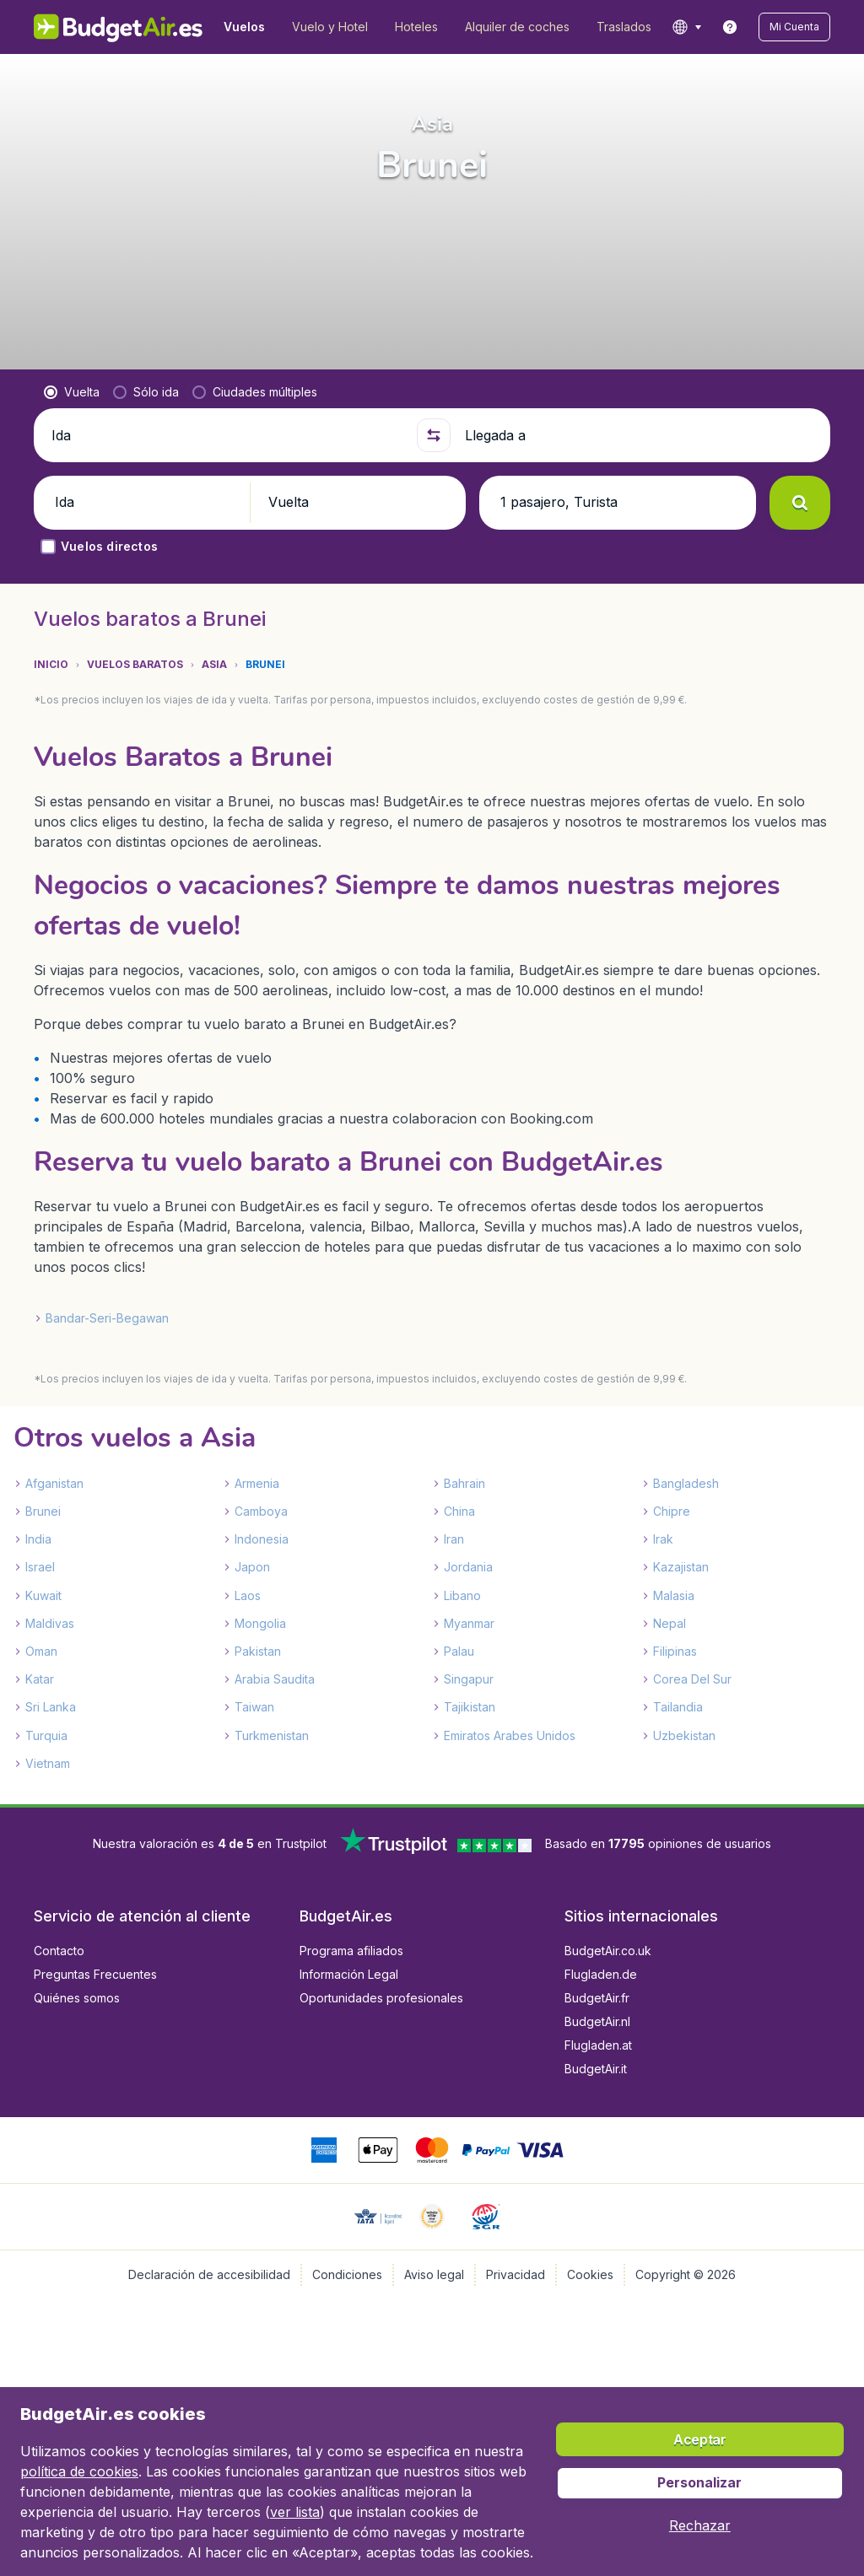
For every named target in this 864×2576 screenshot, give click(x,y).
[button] (794, 27)
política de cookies (79, 2471)
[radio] (72, 392)
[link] (729, 27)
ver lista (295, 2511)
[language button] (686, 27)
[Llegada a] (640, 435)
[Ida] (226, 435)
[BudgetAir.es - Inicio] (118, 27)
